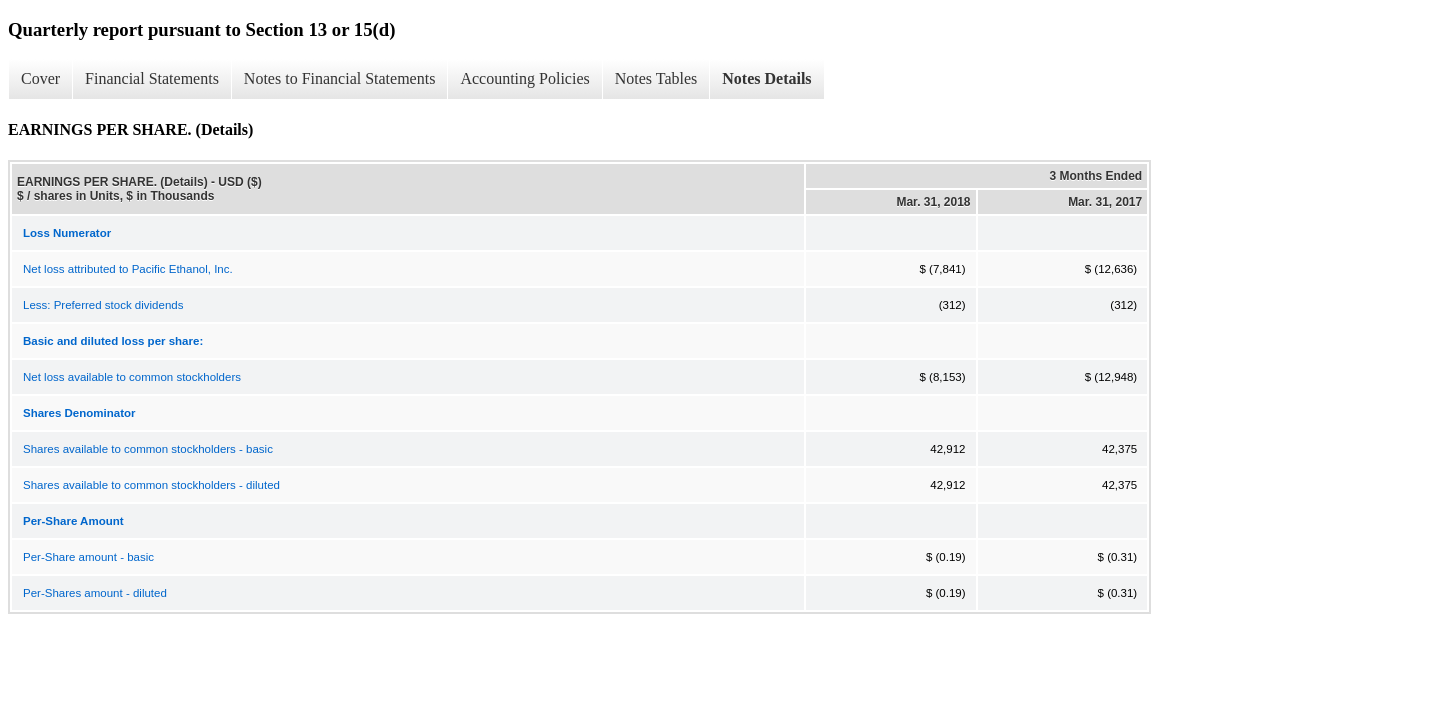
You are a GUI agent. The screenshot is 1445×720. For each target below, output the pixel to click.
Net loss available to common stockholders (132, 377)
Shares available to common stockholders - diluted (151, 485)
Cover (40, 78)
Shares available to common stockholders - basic (148, 449)
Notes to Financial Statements (340, 78)
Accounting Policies (524, 78)
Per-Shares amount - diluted (95, 593)
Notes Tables (656, 78)
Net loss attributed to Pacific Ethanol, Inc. (128, 269)
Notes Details (766, 78)
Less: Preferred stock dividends (103, 305)
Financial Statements (152, 78)
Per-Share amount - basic (88, 557)
